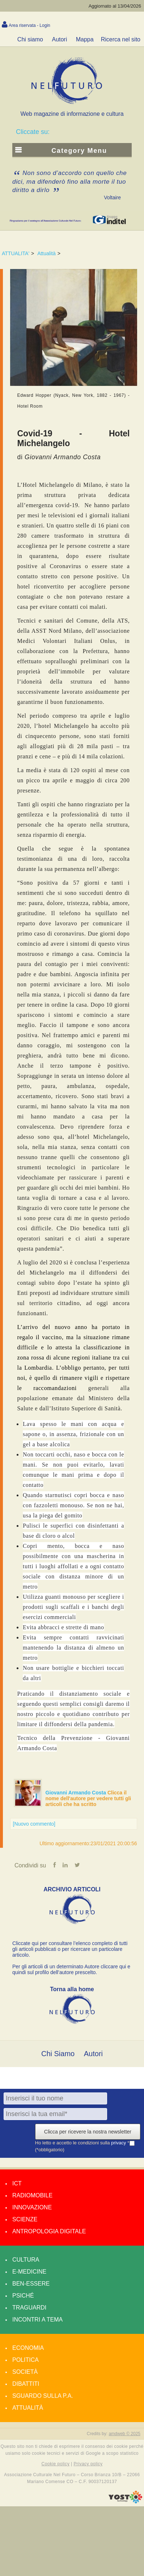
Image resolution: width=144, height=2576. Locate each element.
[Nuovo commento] (34, 1824)
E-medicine (29, 2272)
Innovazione (32, 2207)
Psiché (23, 2295)
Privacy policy (87, 2463)
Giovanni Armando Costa (76, 1793)
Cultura (25, 2260)
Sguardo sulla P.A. (42, 2396)
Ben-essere (31, 2284)
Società (25, 2372)
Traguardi (29, 2307)
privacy (119, 2142)
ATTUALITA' (15, 253)
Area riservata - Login (29, 25)
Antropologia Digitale (49, 2231)
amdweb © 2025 (124, 2433)
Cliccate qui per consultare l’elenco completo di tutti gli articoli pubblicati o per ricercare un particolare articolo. (69, 1949)
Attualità (46, 253)
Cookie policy (56, 2463)
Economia (28, 2348)
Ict (17, 2183)
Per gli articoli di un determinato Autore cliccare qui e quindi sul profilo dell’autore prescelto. (71, 1969)
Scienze (24, 2219)
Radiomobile (32, 2195)
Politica (25, 2360)
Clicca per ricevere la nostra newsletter (87, 2132)
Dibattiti (25, 2384)
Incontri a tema (37, 2319)
